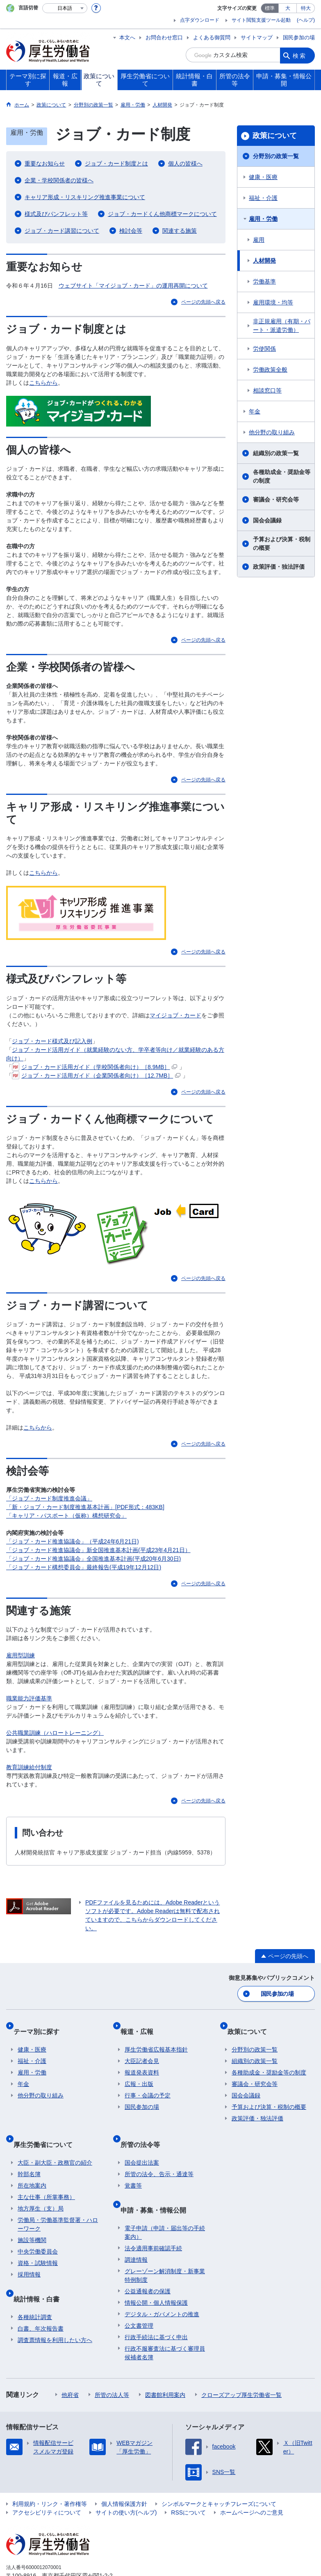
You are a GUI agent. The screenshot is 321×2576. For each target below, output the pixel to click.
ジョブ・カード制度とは (116, 163)
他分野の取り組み (272, 432)
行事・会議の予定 (148, 2084)
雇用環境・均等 (273, 302)
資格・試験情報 (38, 2241)
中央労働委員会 (38, 2230)
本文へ (127, 37)
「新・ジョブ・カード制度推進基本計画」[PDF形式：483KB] (85, 1507)
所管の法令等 (144, 2127)
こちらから (43, 382)
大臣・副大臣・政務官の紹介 (55, 2141)
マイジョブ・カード (175, 1015)
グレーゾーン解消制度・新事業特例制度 (165, 2244)
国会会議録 (267, 520)
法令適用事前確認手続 (153, 2217)
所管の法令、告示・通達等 (159, 2152)
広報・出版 (139, 2072)
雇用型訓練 (20, 1655)
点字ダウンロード (199, 20)
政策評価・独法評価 (279, 566)
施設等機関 (32, 2218)
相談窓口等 (267, 390)
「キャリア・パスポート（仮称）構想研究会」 (66, 1515)
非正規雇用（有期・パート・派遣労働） (281, 325)
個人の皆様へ (185, 163)
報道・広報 (141, 2024)
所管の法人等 (112, 2363)
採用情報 (29, 2253)
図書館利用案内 (165, 2363)
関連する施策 (179, 230)
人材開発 (264, 260)
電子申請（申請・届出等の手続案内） (165, 2201)
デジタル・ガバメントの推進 (162, 2283)
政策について (275, 136)
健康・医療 (263, 177)
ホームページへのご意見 (251, 2481)
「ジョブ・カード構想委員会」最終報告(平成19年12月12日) (83, 1567)
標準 (270, 8)
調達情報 (136, 2228)
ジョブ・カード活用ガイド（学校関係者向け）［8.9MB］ (94, 1067)
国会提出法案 (142, 2141)
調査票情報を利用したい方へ (55, 2309)
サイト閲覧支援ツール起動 (261, 20)
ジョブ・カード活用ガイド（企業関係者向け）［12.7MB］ (96, 1075)
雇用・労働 (263, 219)
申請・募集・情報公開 (157, 2183)
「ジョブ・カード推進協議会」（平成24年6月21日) (72, 1541)
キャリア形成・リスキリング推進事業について (85, 197)
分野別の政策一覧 (276, 156)
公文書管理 (139, 2294)
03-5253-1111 (53, 2553)
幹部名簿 (29, 2152)
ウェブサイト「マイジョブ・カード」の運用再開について (133, 285)
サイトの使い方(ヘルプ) (126, 2481)
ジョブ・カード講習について (62, 230)
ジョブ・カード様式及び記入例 (52, 1041)
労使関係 (264, 348)
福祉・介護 (263, 198)
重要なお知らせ (45, 163)
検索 (300, 55)
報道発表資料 (142, 2061)
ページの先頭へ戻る (203, 302)
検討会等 (130, 230)
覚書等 (133, 2164)
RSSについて (188, 2481)
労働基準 (264, 281)
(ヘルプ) (306, 20)
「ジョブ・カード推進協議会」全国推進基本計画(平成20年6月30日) (93, 1558)
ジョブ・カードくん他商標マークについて (162, 214)
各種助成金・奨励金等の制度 (281, 476)
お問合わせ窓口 (164, 37)
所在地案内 (32, 2164)
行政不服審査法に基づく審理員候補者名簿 (165, 2321)
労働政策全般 (270, 369)
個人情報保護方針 (124, 2472)
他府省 (70, 2363)
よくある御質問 (211, 37)
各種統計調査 (35, 2286)
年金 (254, 411)
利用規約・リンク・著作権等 (49, 2472)
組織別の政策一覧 (276, 453)
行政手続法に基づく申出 (156, 2306)
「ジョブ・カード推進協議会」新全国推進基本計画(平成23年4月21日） (98, 1550)
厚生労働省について (47, 2127)
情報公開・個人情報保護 (156, 2271)
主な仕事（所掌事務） (46, 2175)
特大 (306, 8)
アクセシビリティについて (46, 2481)
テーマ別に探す (41, 2024)
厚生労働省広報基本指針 (156, 2038)
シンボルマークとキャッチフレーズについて (219, 2472)
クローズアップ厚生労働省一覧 (241, 2363)
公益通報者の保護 (148, 2260)
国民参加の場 (299, 37)
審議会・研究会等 (276, 499)
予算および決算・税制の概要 (281, 543)
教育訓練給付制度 (29, 1767)
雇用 (258, 239)
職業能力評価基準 (29, 1698)
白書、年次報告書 (41, 2297)
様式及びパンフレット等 (56, 214)
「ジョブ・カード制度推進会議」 (49, 1498)
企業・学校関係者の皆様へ (59, 180)
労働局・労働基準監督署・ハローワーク (58, 2203)
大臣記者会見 (142, 2049)
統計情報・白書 (41, 2272)
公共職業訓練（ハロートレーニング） (55, 1732)
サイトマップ (257, 37)
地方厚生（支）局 (41, 2187)
